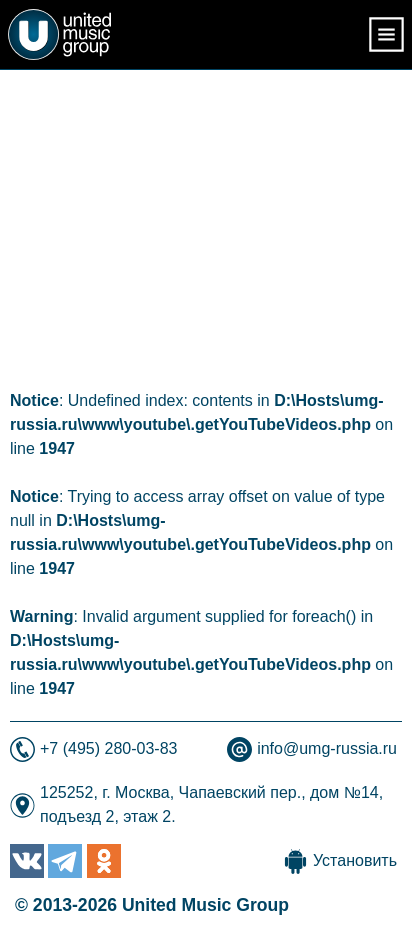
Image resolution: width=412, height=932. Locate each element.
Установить (355, 860)
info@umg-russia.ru (327, 748)
